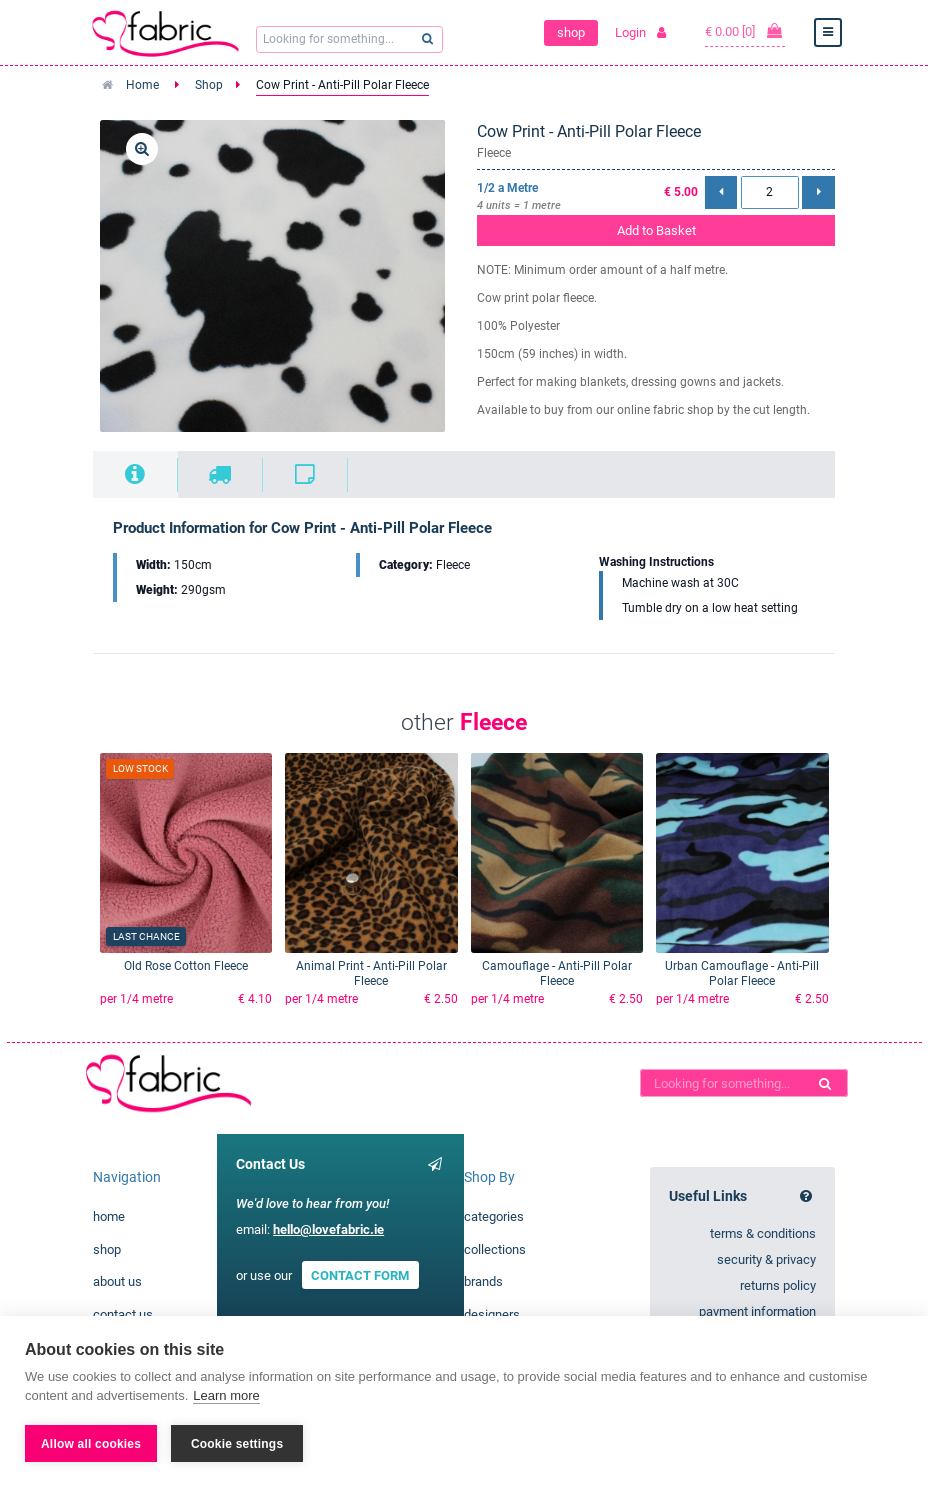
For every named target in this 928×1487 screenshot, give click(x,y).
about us (117, 1281)
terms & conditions (763, 1233)
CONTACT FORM (360, 1275)
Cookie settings (237, 1444)
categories (494, 1216)
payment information (757, 1311)
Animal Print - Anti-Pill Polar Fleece (371, 973)
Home (142, 85)
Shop (209, 85)
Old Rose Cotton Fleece (186, 966)
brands (483, 1281)
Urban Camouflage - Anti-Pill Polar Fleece (742, 973)
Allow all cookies (91, 1444)
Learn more (226, 1395)
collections (495, 1249)
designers (492, 1314)
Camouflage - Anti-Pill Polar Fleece (557, 973)
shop (571, 32)
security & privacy (766, 1259)
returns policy (778, 1285)
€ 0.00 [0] (745, 31)
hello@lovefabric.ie (328, 1229)
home (109, 1216)
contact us (123, 1314)
